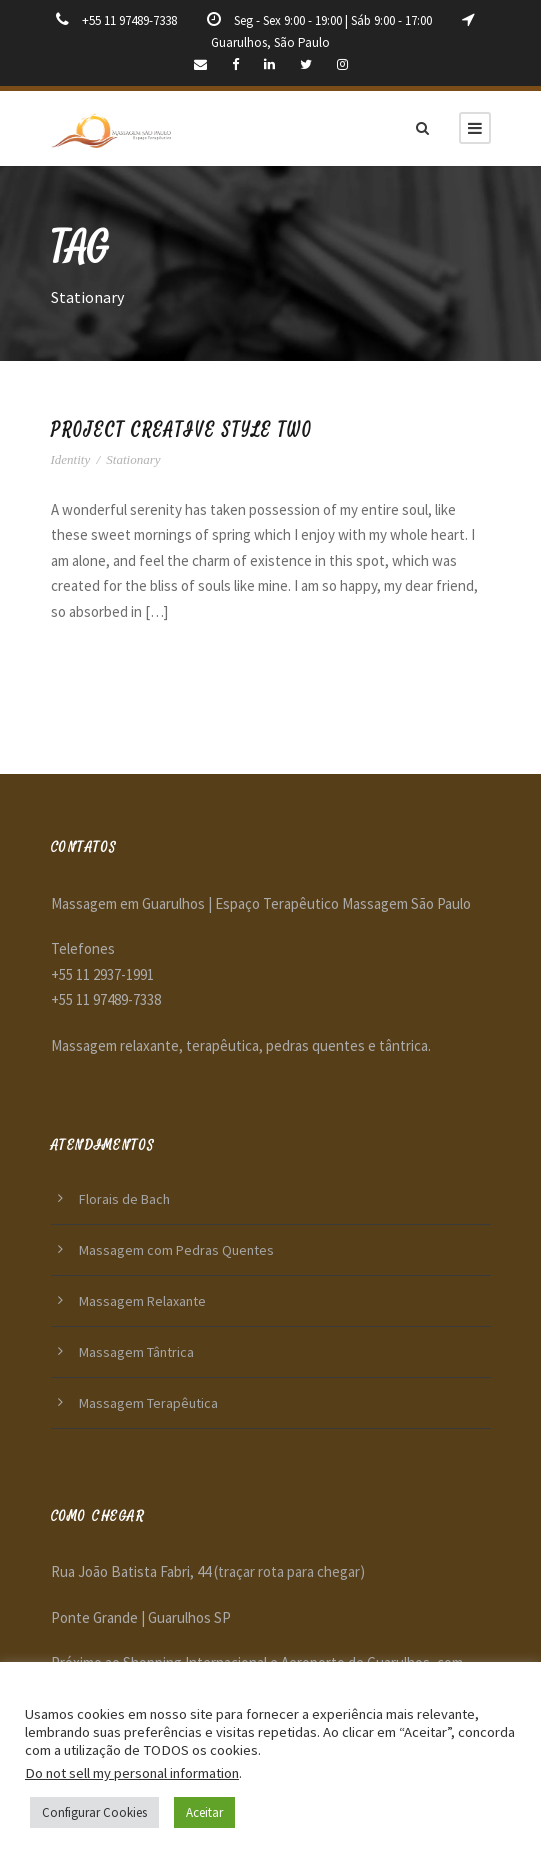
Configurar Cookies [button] (94, 1812)
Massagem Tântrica (136, 1352)
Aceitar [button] (204, 1812)
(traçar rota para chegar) (289, 1571)
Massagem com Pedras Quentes (176, 1250)
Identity (71, 459)
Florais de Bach (124, 1199)
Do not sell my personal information (132, 1773)
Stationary (133, 459)
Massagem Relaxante (142, 1301)
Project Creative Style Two (182, 430)
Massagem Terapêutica (148, 1403)
